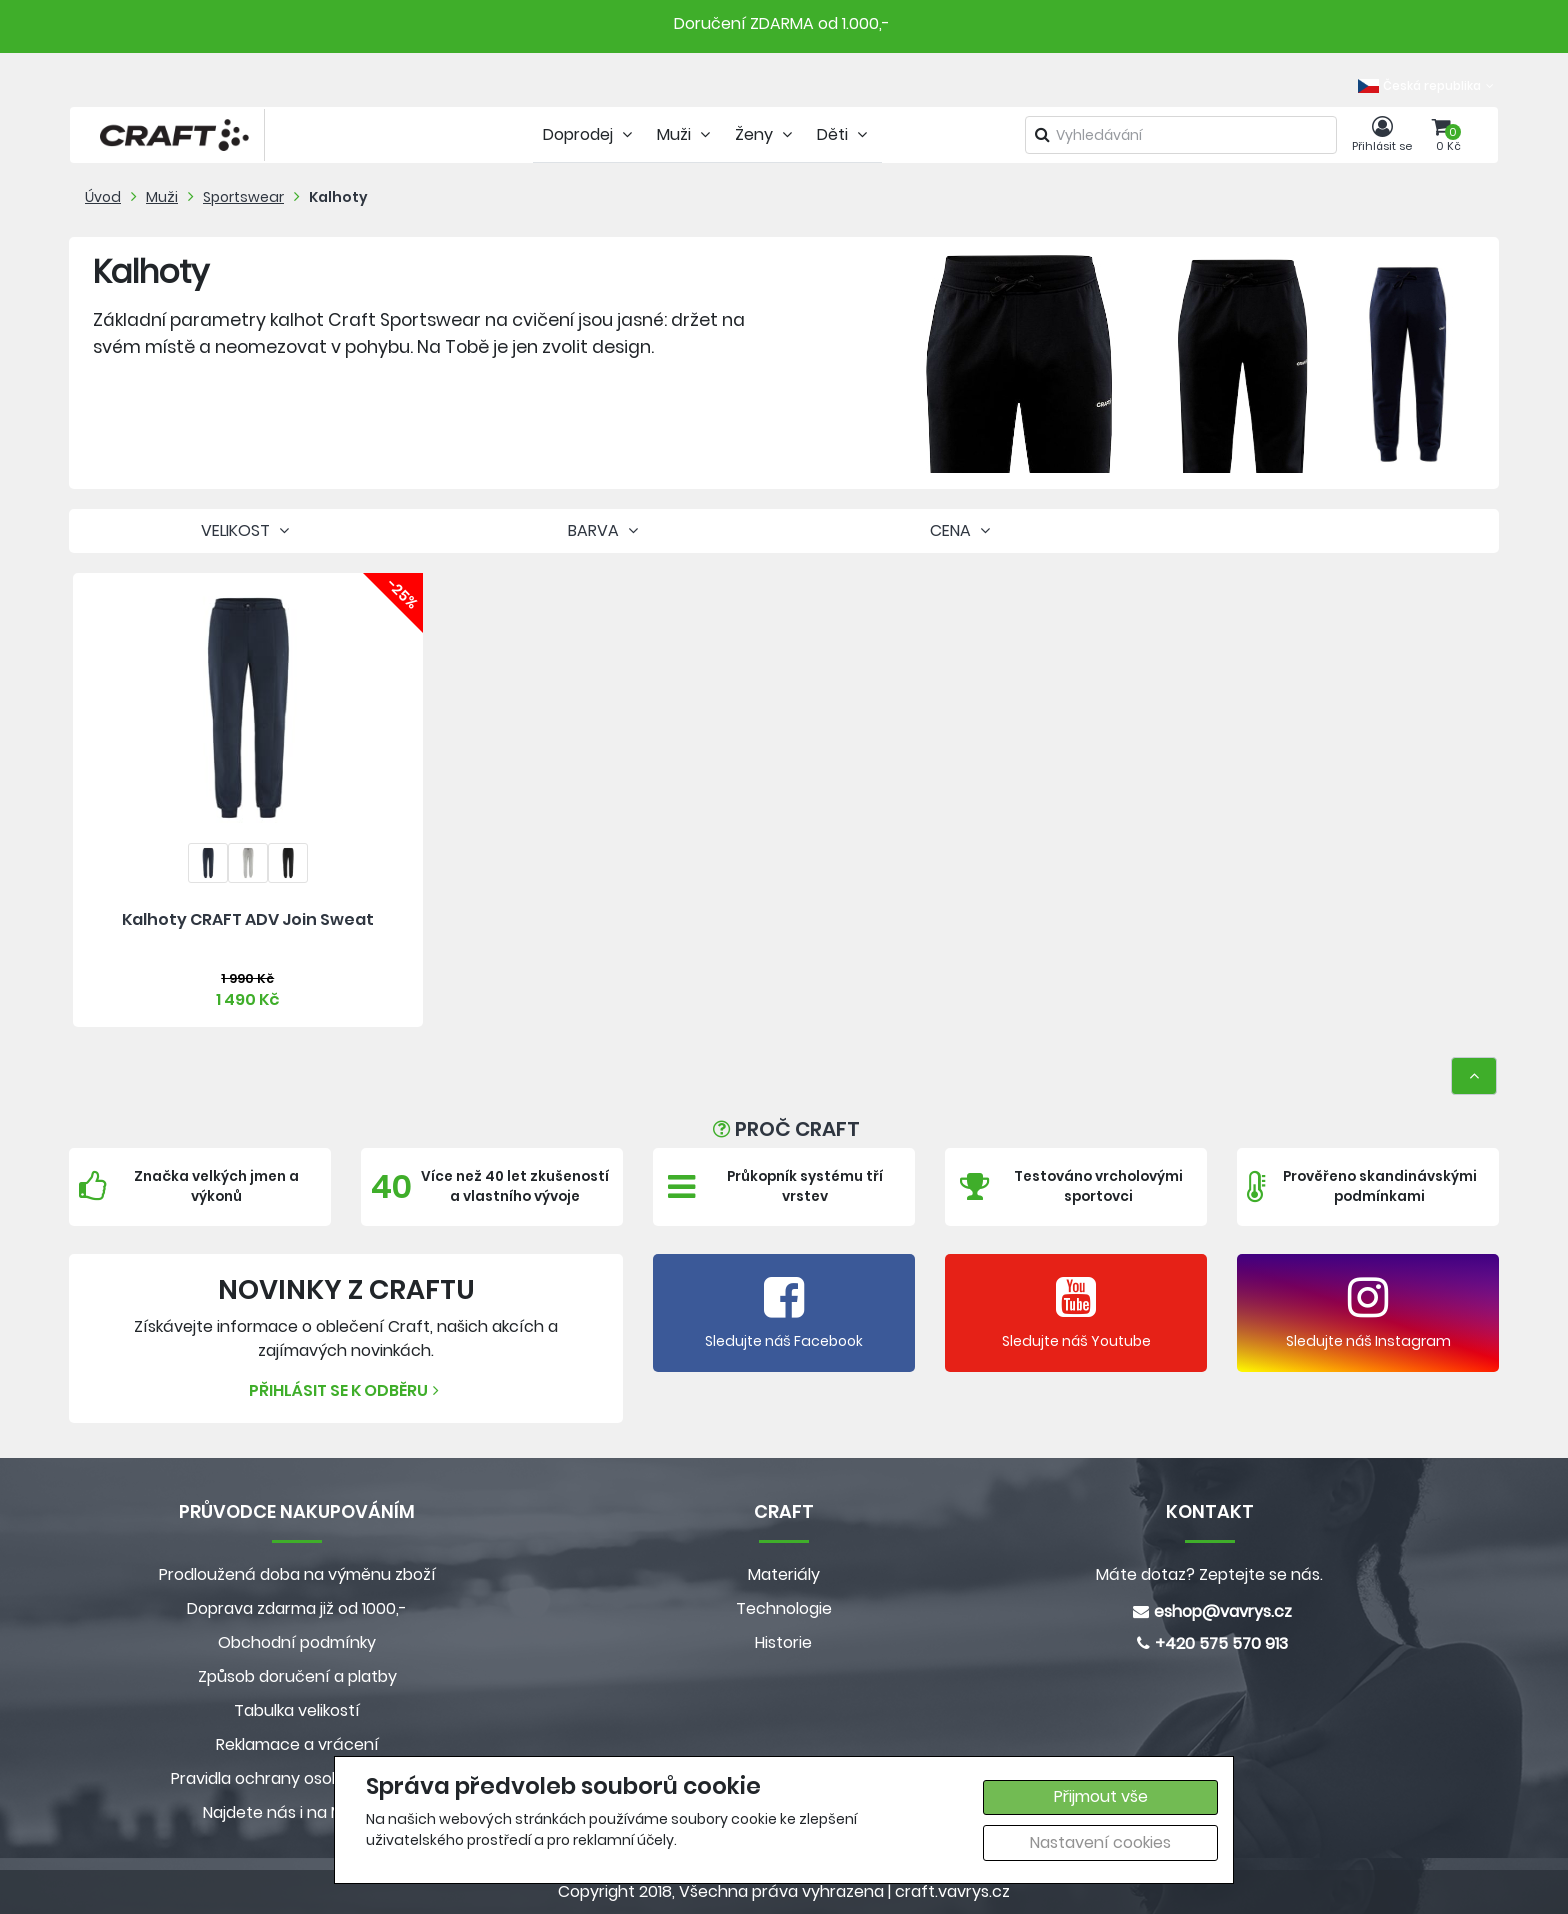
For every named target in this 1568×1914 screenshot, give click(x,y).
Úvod (103, 197)
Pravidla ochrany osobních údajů (297, 1778)
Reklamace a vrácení (297, 1744)
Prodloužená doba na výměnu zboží (297, 1574)
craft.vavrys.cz (952, 1891)
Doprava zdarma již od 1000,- (297, 1608)
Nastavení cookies (1100, 1842)
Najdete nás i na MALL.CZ (297, 1812)
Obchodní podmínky (297, 1642)
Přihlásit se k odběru (346, 1390)
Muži (162, 197)
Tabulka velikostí (297, 1710)
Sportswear (243, 197)
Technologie (784, 1608)
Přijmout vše (1101, 1796)
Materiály (784, 1574)
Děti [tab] (844, 134)
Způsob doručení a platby (297, 1676)
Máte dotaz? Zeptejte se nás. (1209, 1574)
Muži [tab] (686, 134)
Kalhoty (338, 197)
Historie (783, 1642)
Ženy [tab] (766, 134)
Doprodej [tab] (590, 134)
